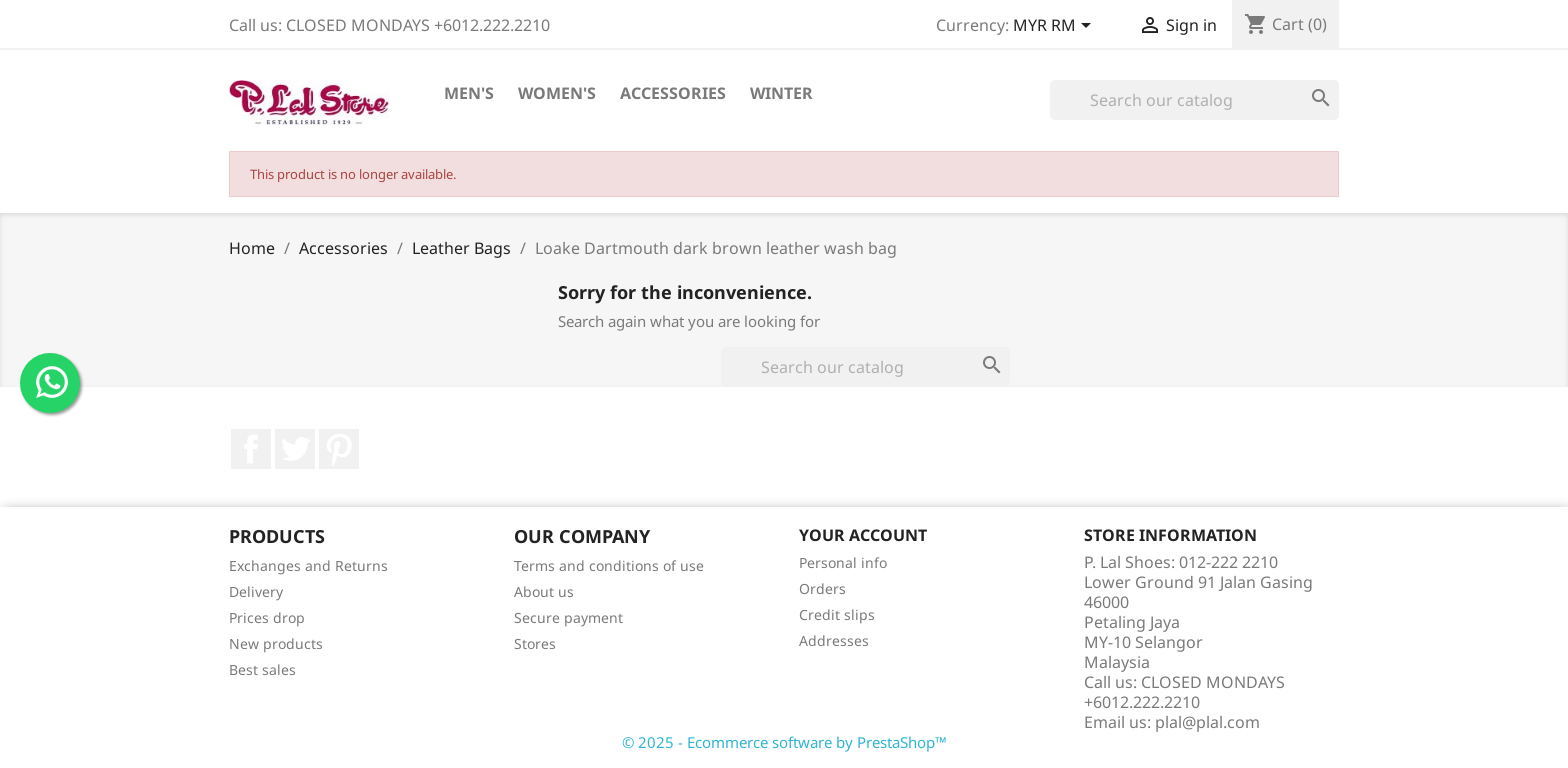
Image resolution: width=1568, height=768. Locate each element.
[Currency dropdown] (1055, 27)
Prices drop (267, 617)
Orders (822, 588)
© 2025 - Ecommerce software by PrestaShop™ (784, 742)
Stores (535, 643)
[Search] (1194, 100)
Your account (863, 535)
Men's (469, 93)
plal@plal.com (1207, 722)
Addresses (834, 640)
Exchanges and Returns (308, 565)
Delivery (256, 591)
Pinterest (339, 449)
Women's (557, 93)
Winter (781, 93)
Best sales (262, 669)
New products (276, 643)
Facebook (251, 449)
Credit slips (837, 614)
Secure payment (568, 617)
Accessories (673, 93)
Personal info (843, 562)
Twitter (295, 449)
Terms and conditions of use (609, 565)
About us (544, 591)
